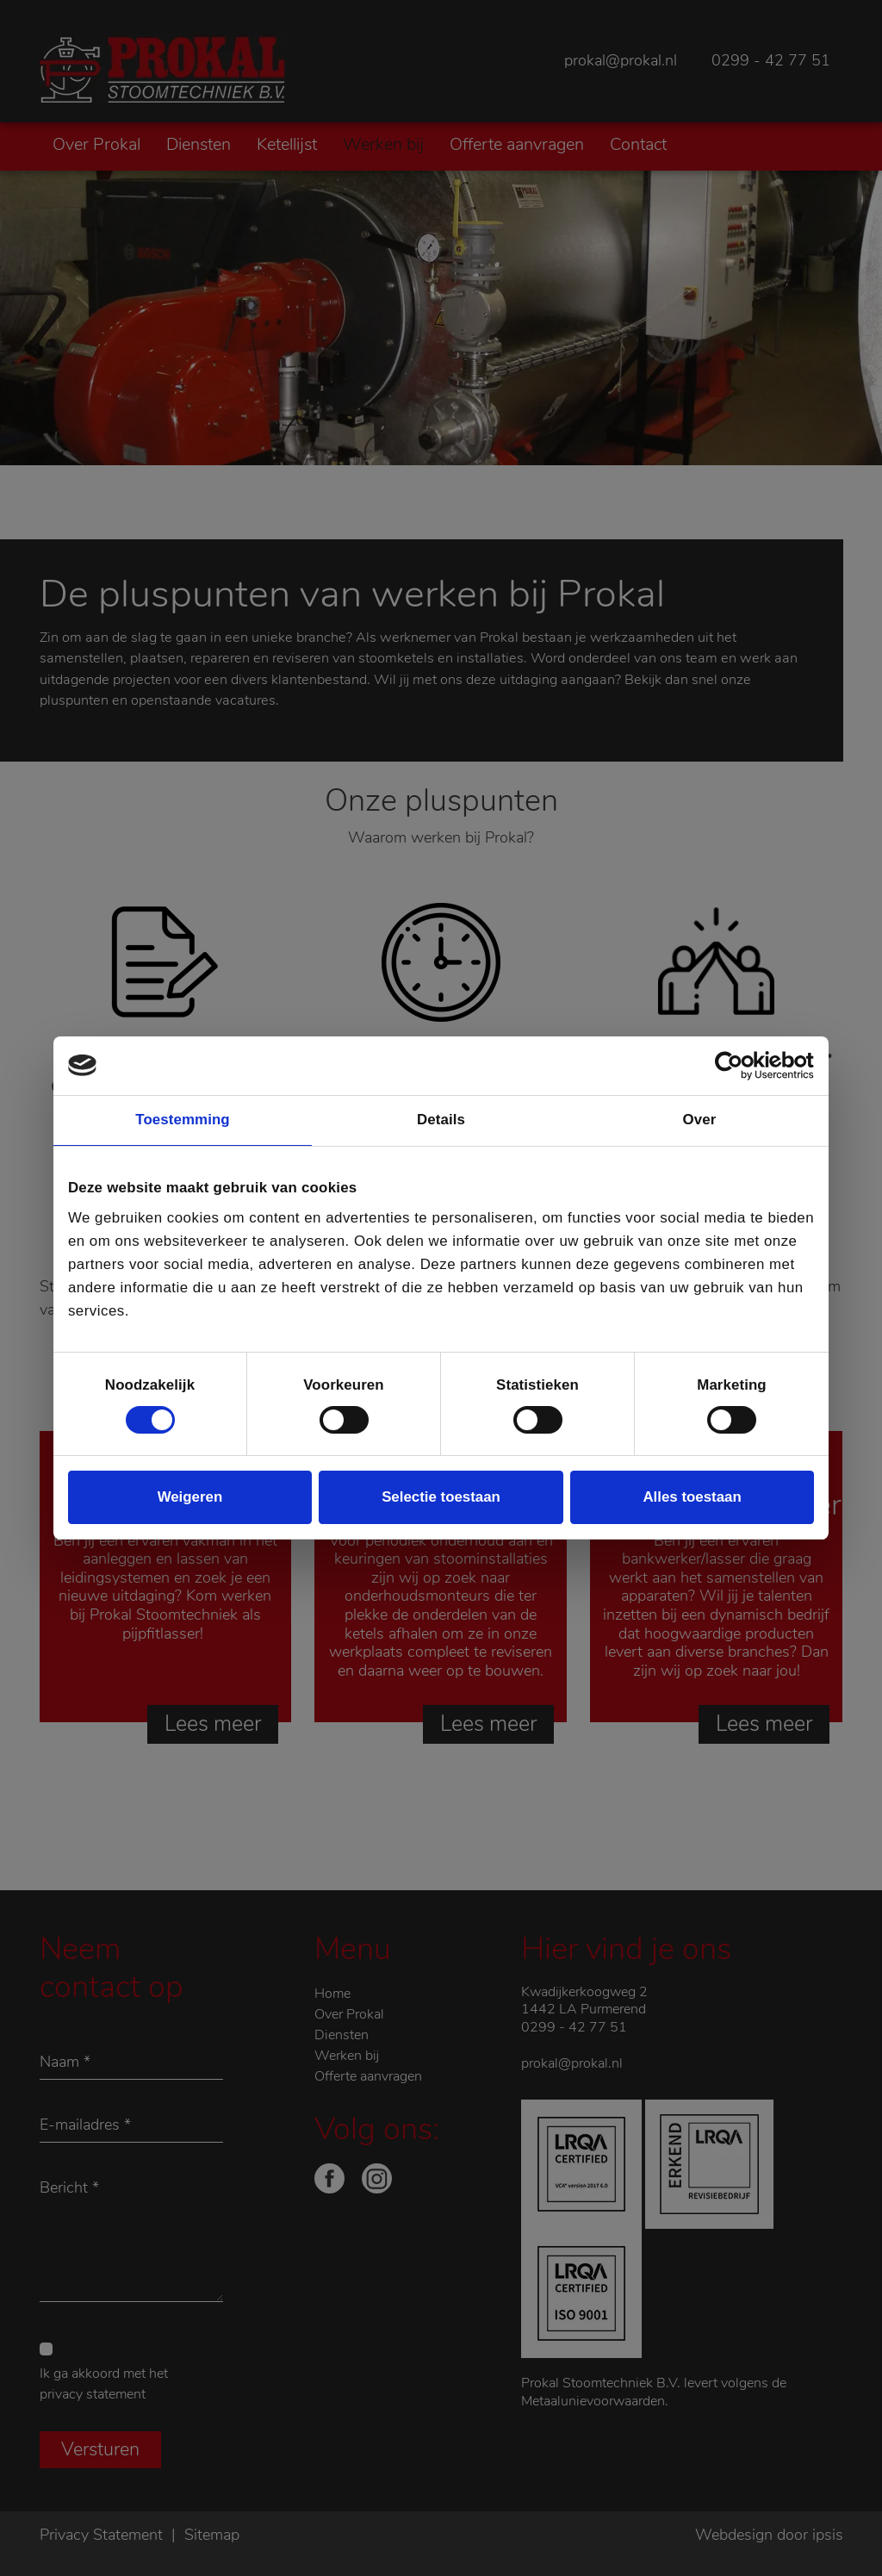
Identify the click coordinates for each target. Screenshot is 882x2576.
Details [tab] (441, 1119)
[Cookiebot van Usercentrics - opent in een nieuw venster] (738, 1065)
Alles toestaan (692, 1497)
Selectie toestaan (441, 1497)
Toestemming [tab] (182, 1119)
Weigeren (190, 1497)
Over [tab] (700, 1119)
